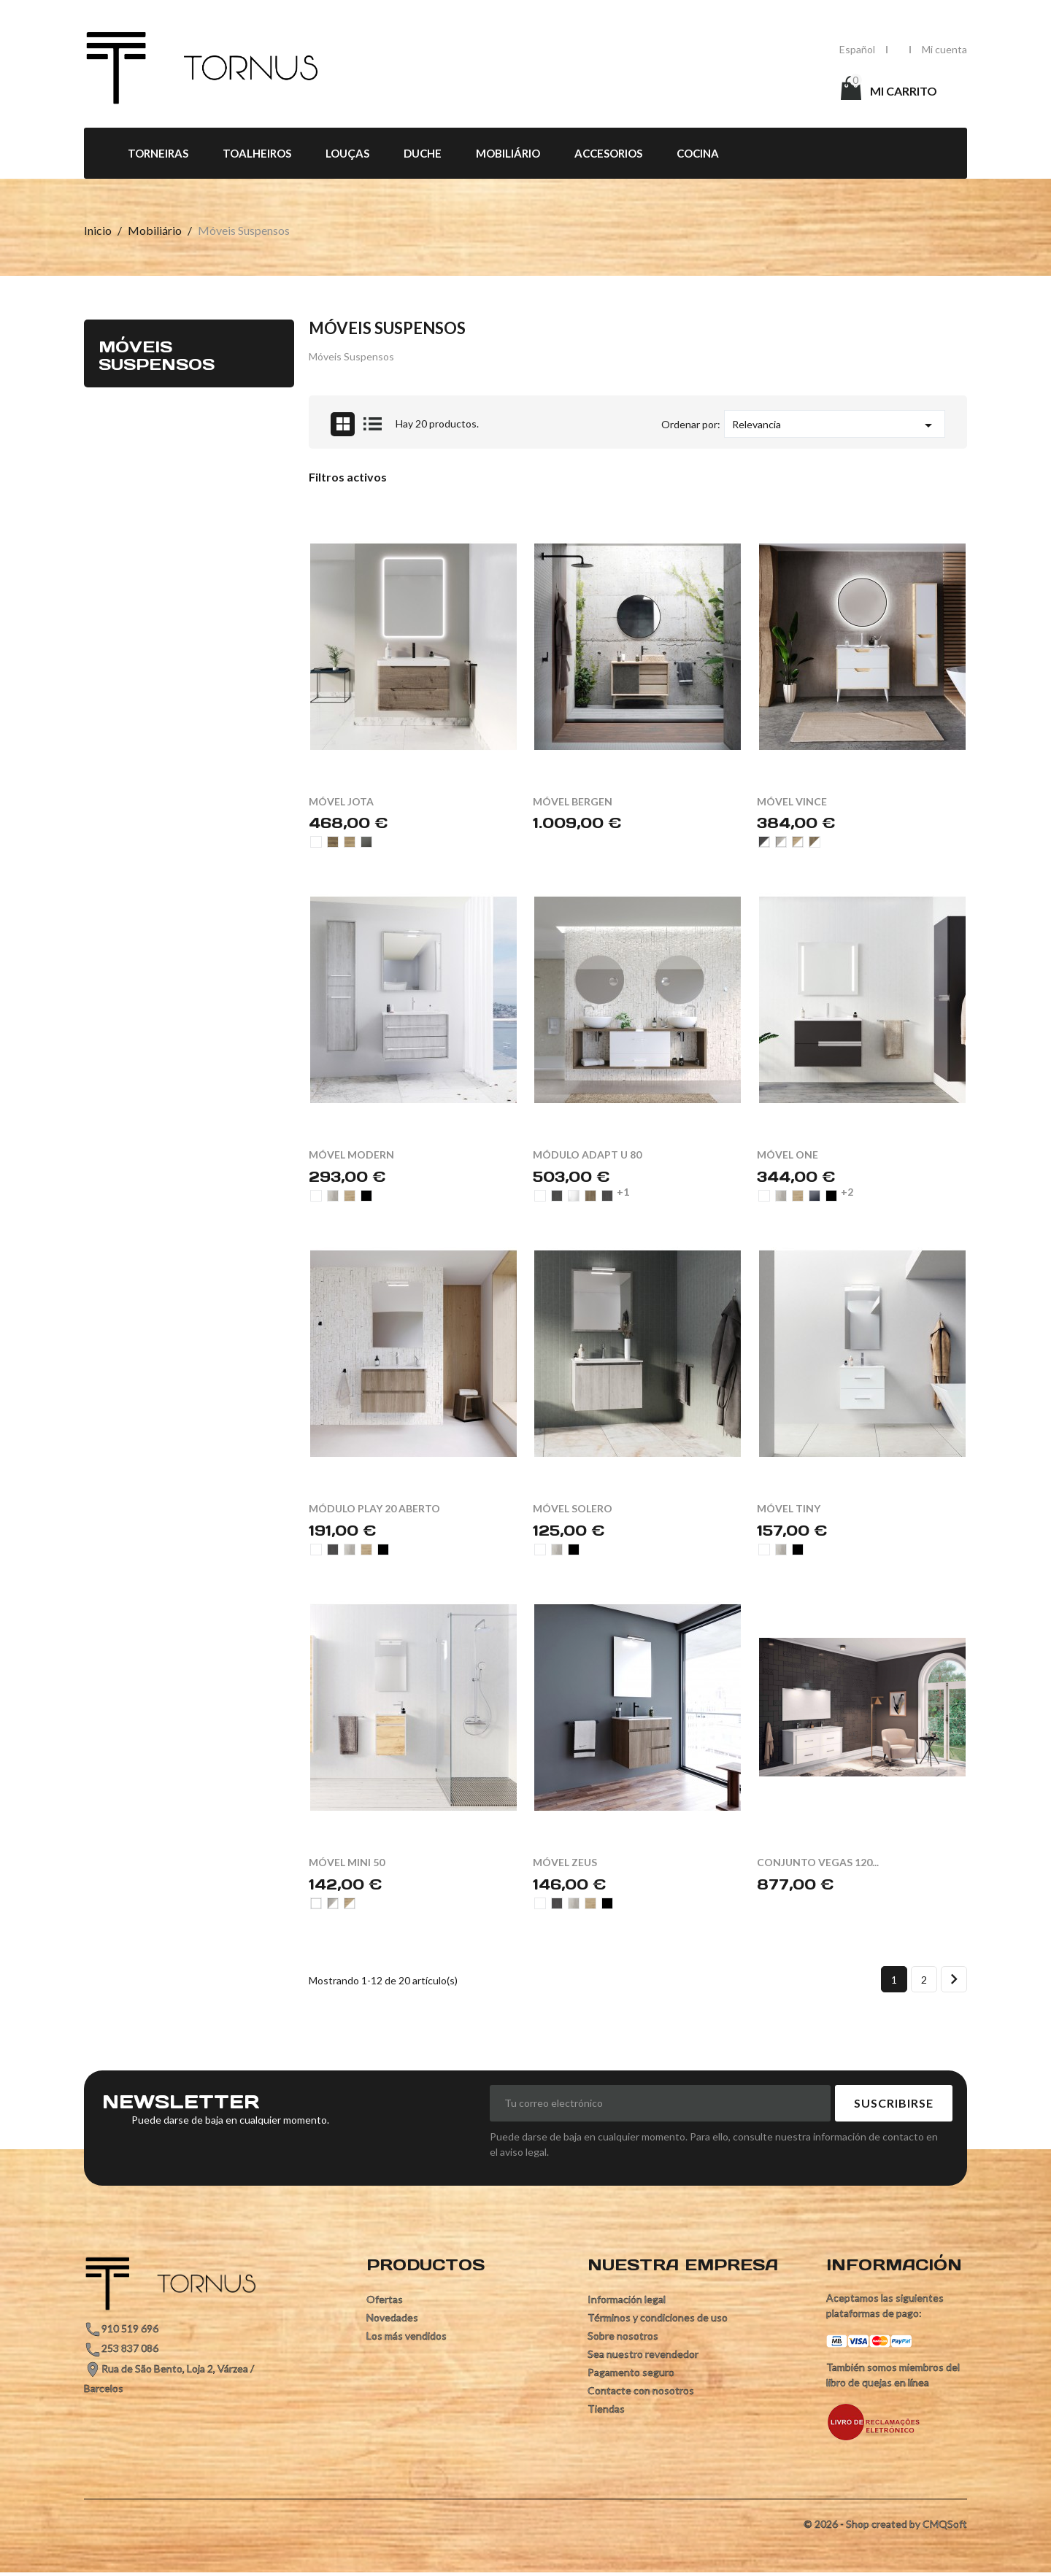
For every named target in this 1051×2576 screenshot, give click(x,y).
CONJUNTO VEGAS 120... (818, 1862)
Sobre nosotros (623, 2335)
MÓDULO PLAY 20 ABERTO (374, 1508)
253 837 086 (129, 2348)
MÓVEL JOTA (341, 801)
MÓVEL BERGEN (572, 801)
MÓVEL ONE (787, 1154)
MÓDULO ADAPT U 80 (587, 1154)
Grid (343, 424)
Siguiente (954, 1979)
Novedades (392, 2317)
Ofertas (384, 2299)
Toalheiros (257, 153)
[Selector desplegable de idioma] (857, 49)
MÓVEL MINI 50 (347, 1862)
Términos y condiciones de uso (658, 2317)
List (373, 424)
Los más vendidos (406, 2335)
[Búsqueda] (643, 89)
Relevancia (834, 425)
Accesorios (608, 153)
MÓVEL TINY (788, 1508)
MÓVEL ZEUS (565, 1862)
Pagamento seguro (631, 2372)
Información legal (627, 2299)
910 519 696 (129, 2328)
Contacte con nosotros (641, 2390)
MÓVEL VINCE (792, 801)
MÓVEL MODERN (351, 1154)
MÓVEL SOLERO (572, 1508)
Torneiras (158, 153)
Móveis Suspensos (157, 354)
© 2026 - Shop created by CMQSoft (885, 2524)
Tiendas (606, 2408)
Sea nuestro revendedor (643, 2354)
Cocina (698, 153)
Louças (347, 153)
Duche (423, 153)
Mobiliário (508, 153)
